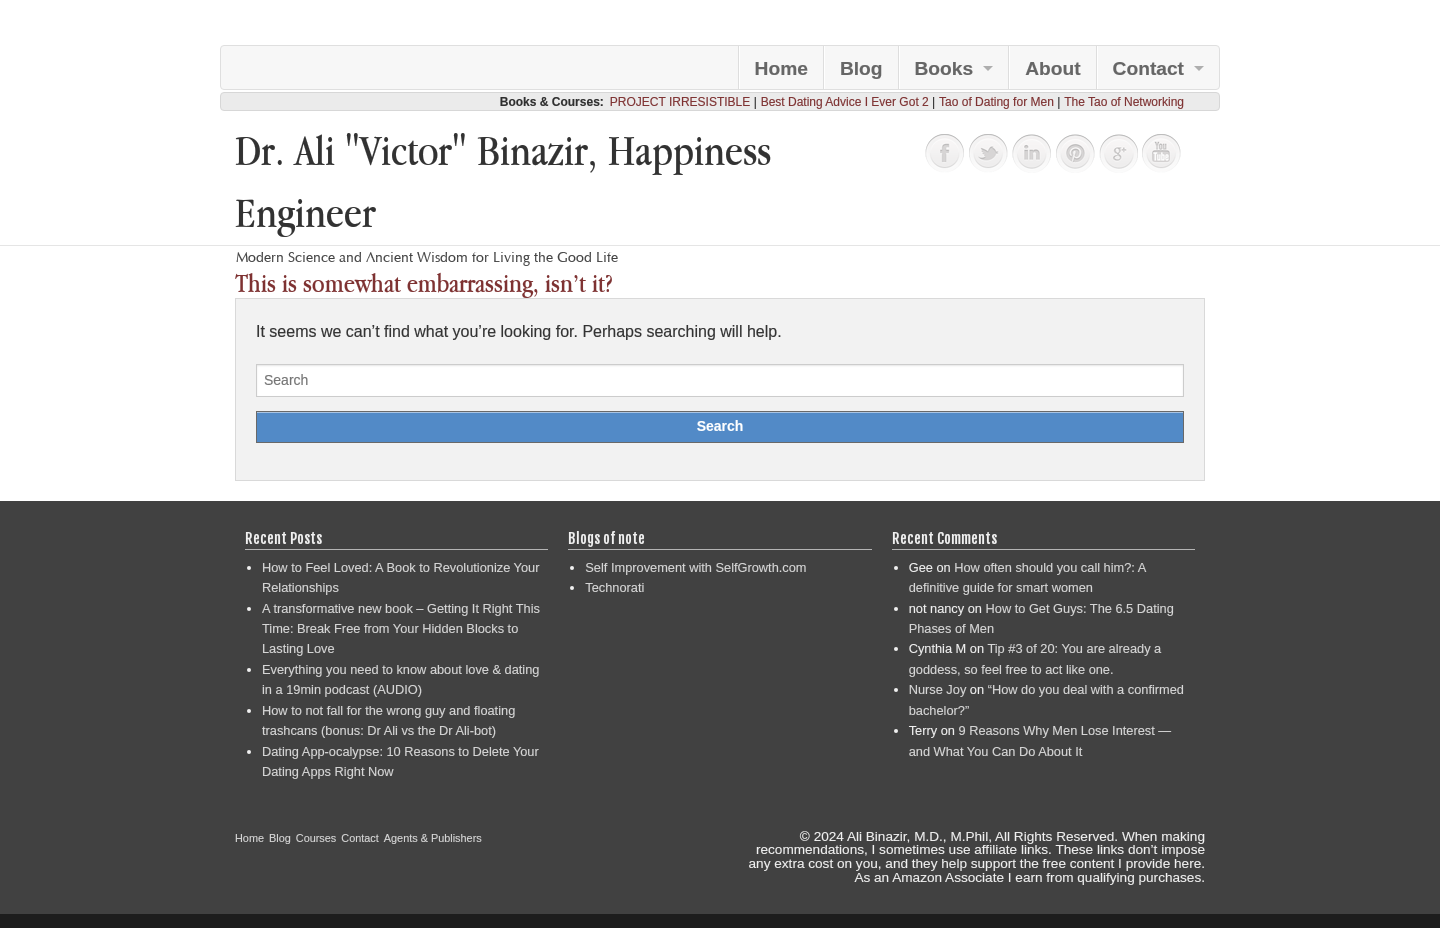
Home (781, 68)
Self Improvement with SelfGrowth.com (695, 567)
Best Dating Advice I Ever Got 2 (845, 102)
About (1052, 68)
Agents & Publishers (433, 838)
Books (944, 68)
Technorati (614, 587)
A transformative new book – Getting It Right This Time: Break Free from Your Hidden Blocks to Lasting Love (401, 629)
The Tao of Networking (1124, 102)
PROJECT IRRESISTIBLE (680, 102)
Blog (861, 68)
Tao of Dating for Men (996, 102)
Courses (316, 838)
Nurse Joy (938, 689)
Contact (1148, 68)
